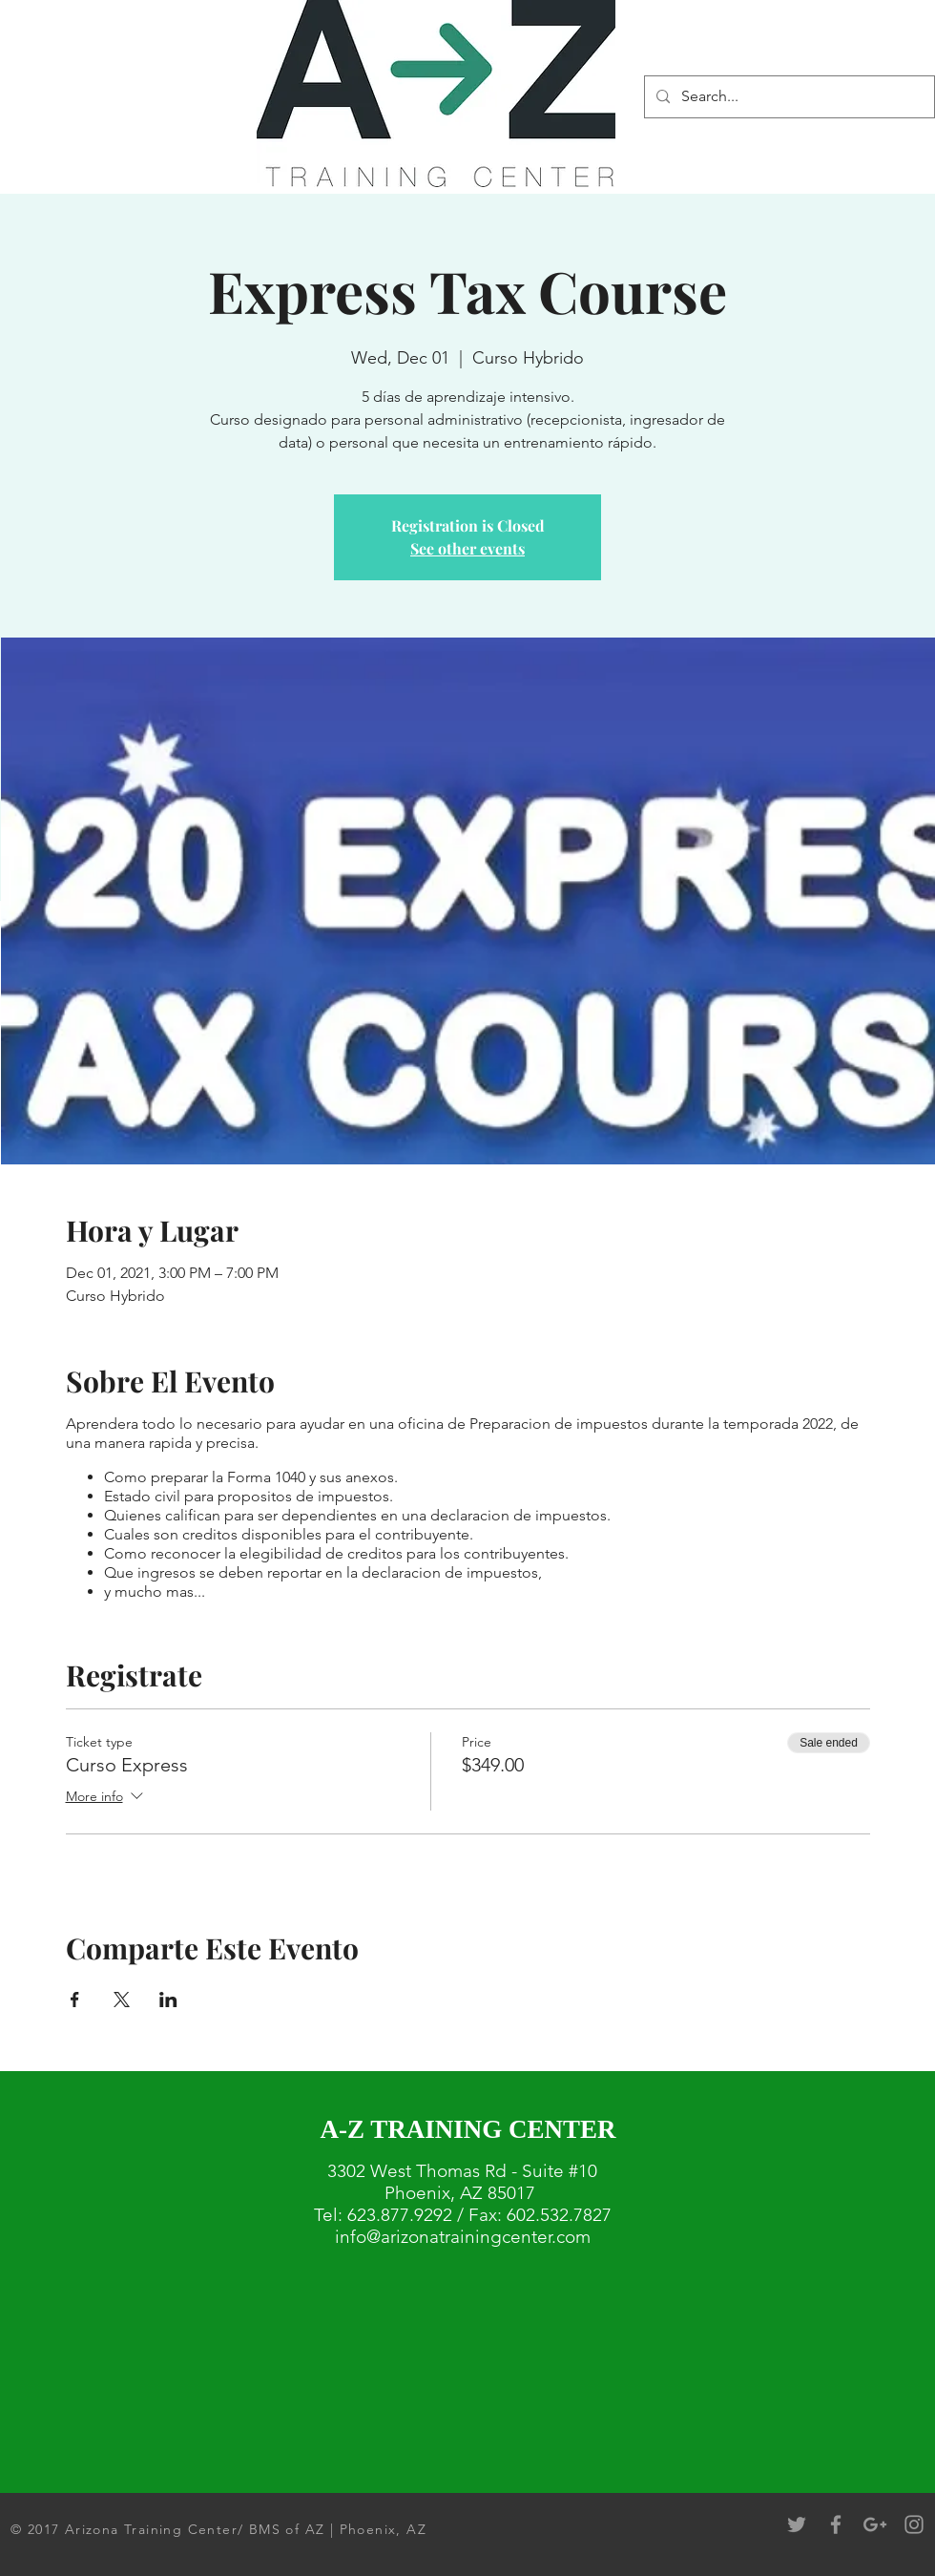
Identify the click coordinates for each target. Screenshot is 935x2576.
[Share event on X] (122, 1999)
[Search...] (787, 96)
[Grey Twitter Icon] (796, 2524)
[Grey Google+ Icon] (874, 2524)
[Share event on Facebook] (75, 1999)
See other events (467, 548)
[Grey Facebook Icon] (835, 2524)
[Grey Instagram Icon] (914, 2524)
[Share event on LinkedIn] (168, 1999)
